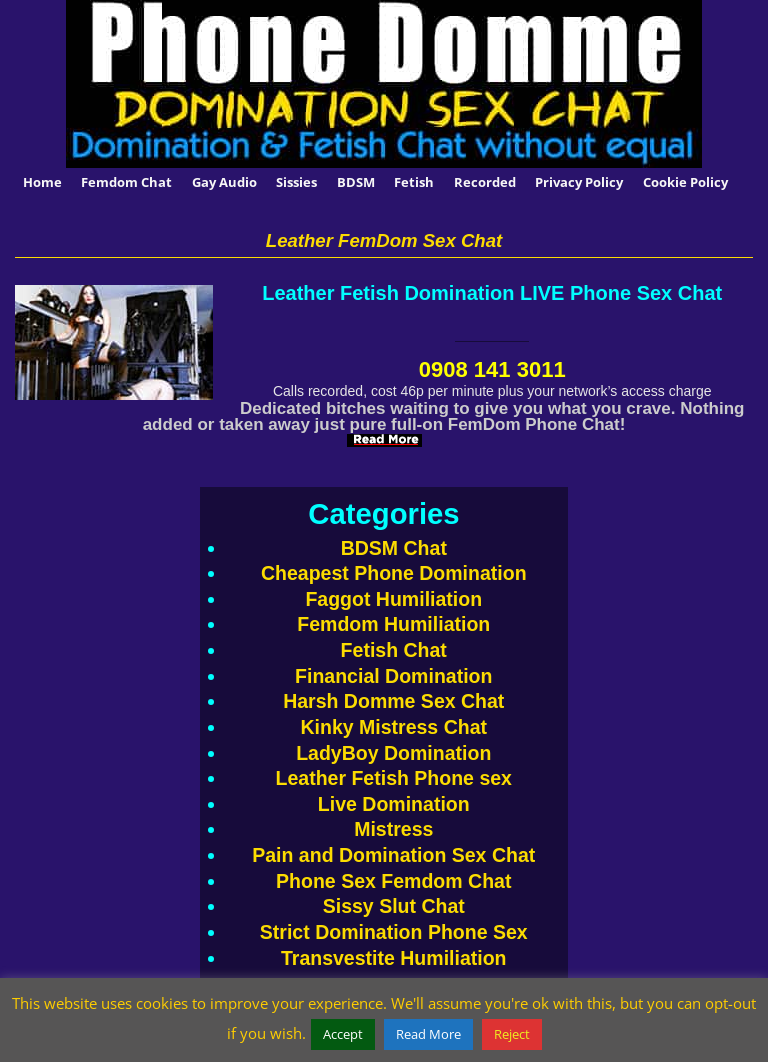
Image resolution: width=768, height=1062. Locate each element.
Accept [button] (343, 1034)
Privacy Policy (579, 182)
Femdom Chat (126, 182)
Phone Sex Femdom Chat (393, 881)
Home (42, 182)
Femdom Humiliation (393, 624)
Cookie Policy (685, 182)
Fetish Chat (394, 650)
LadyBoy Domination (393, 753)
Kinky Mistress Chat (393, 727)
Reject (512, 1034)
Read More (428, 1034)
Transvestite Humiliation (394, 958)
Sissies (296, 182)
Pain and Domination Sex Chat (393, 855)
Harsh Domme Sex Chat (393, 701)
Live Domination (394, 804)
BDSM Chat (394, 548)
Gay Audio (224, 182)
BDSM (356, 182)
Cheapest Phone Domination (394, 573)
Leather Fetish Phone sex (394, 778)
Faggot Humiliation (393, 599)
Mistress (393, 829)
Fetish (414, 182)
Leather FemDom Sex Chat (384, 240)
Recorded (485, 182)
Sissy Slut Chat (394, 906)
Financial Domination (393, 676)
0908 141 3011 (492, 369)
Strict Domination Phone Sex (394, 932)
